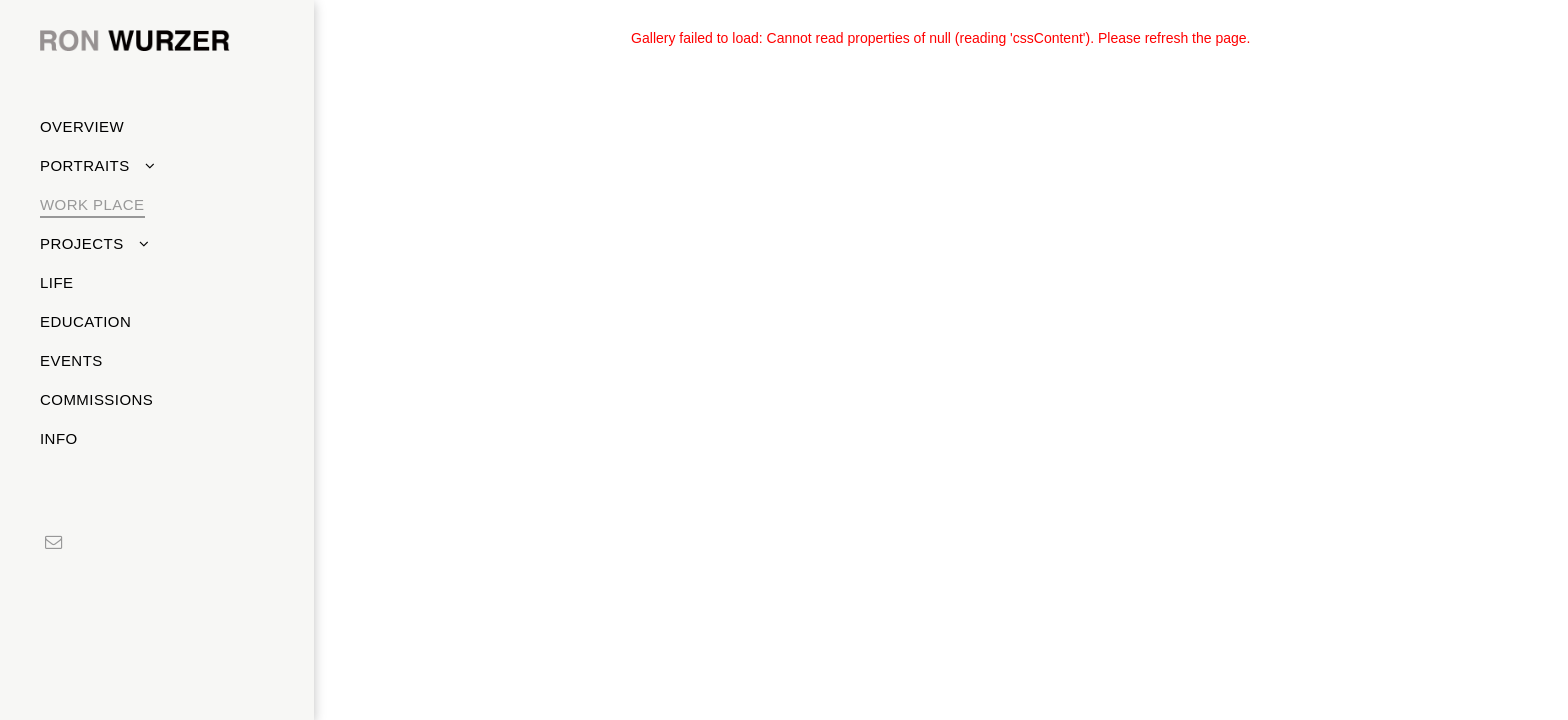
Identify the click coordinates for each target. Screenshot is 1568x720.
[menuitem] (149, 126)
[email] (53, 544)
